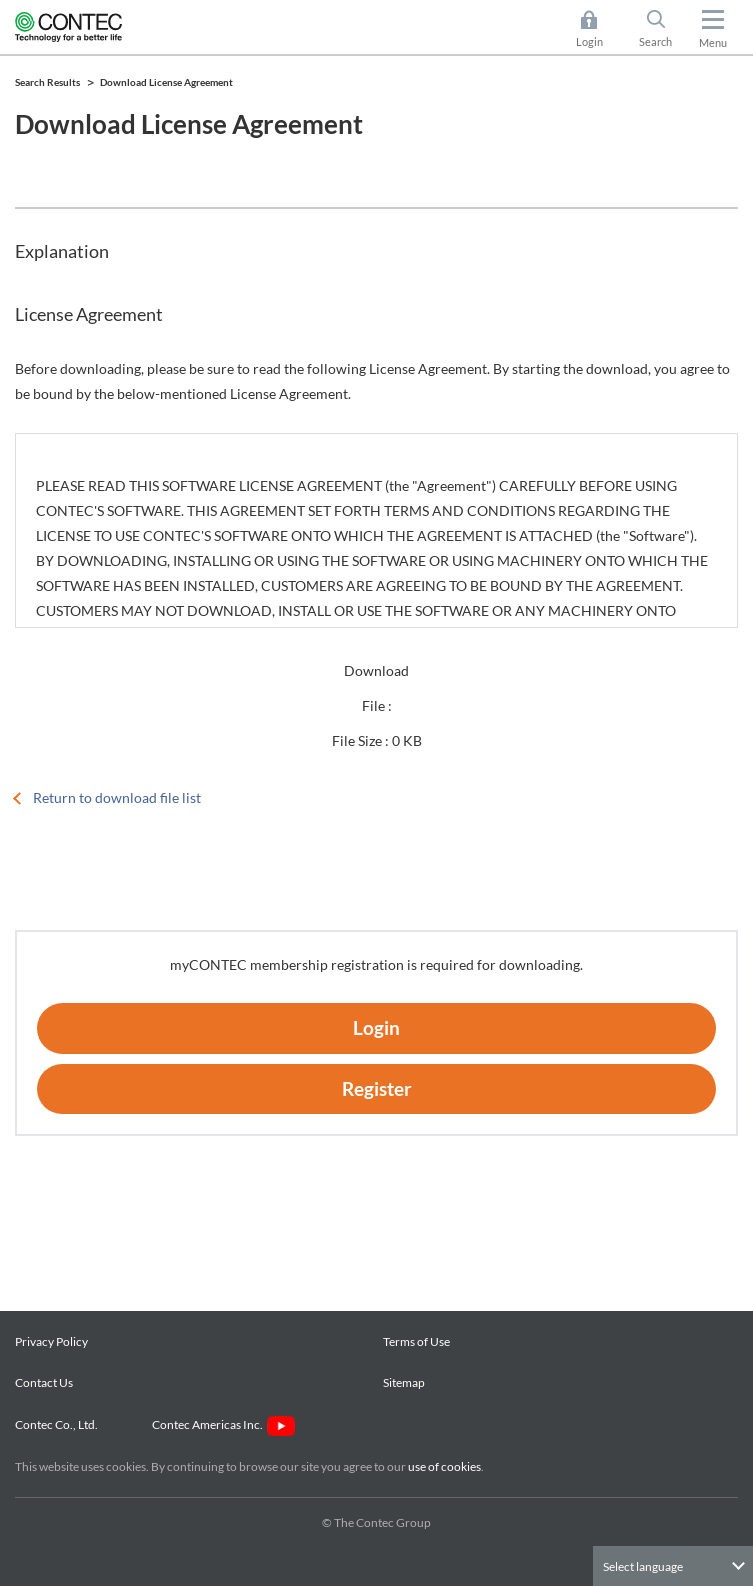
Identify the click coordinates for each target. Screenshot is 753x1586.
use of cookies (444, 1466)
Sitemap (404, 1382)
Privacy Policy (51, 1341)
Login (376, 1027)
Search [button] (664, 29)
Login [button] (599, 29)
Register (377, 1088)
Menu (713, 42)
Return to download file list (117, 797)
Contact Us (44, 1382)
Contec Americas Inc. (223, 1424)
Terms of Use (416, 1341)
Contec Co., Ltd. (58, 1424)
